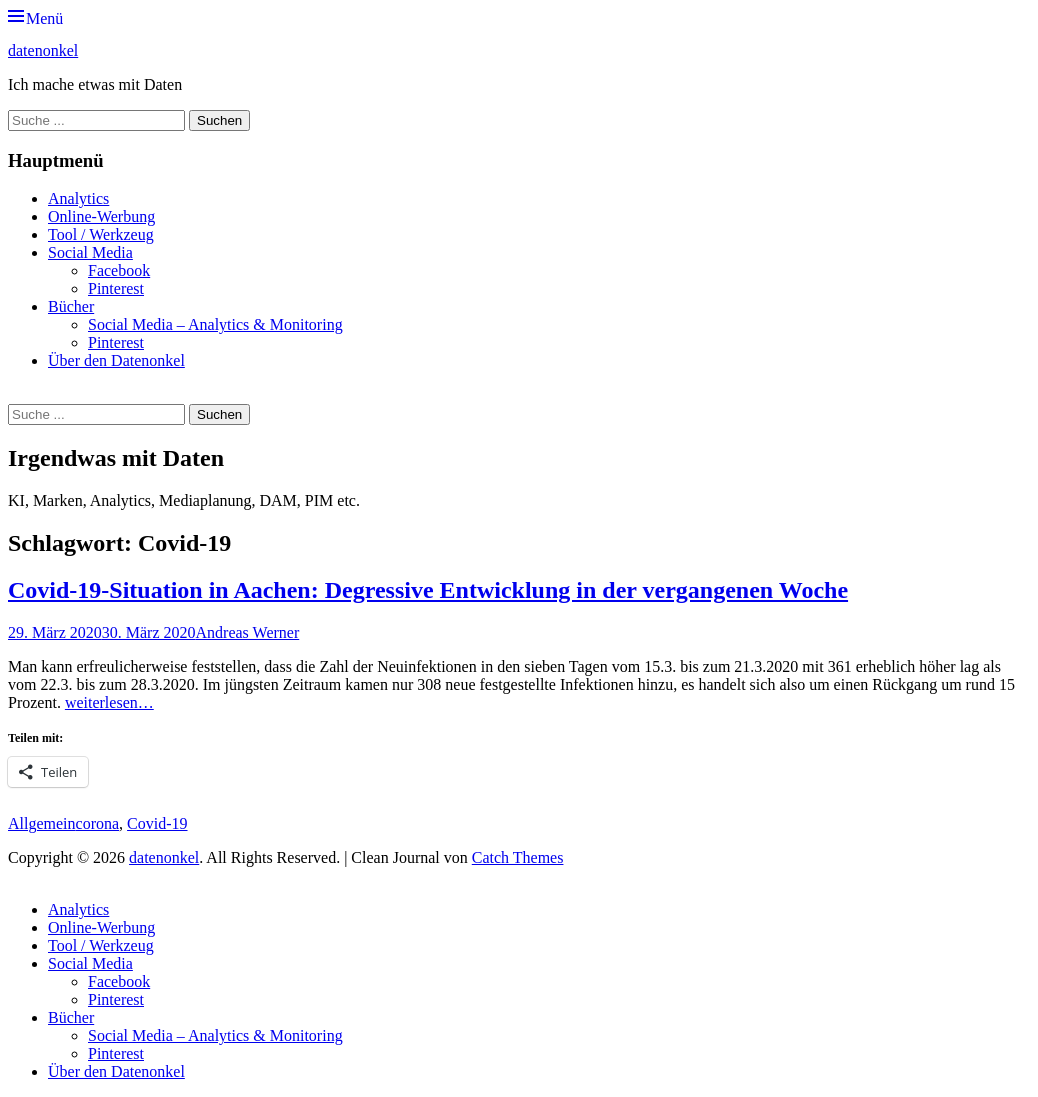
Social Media (90, 252)
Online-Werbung (101, 216)
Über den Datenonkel (116, 360)
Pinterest (116, 288)
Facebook (119, 270)
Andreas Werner (248, 632)
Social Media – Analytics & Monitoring (215, 324)
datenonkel (43, 50)
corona (98, 823)
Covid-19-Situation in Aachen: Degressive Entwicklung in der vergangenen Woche (428, 590)
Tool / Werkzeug (101, 234)
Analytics (78, 198)
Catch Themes (518, 857)
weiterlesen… (109, 702)
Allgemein (42, 823)
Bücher (71, 306)
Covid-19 (157, 823)
